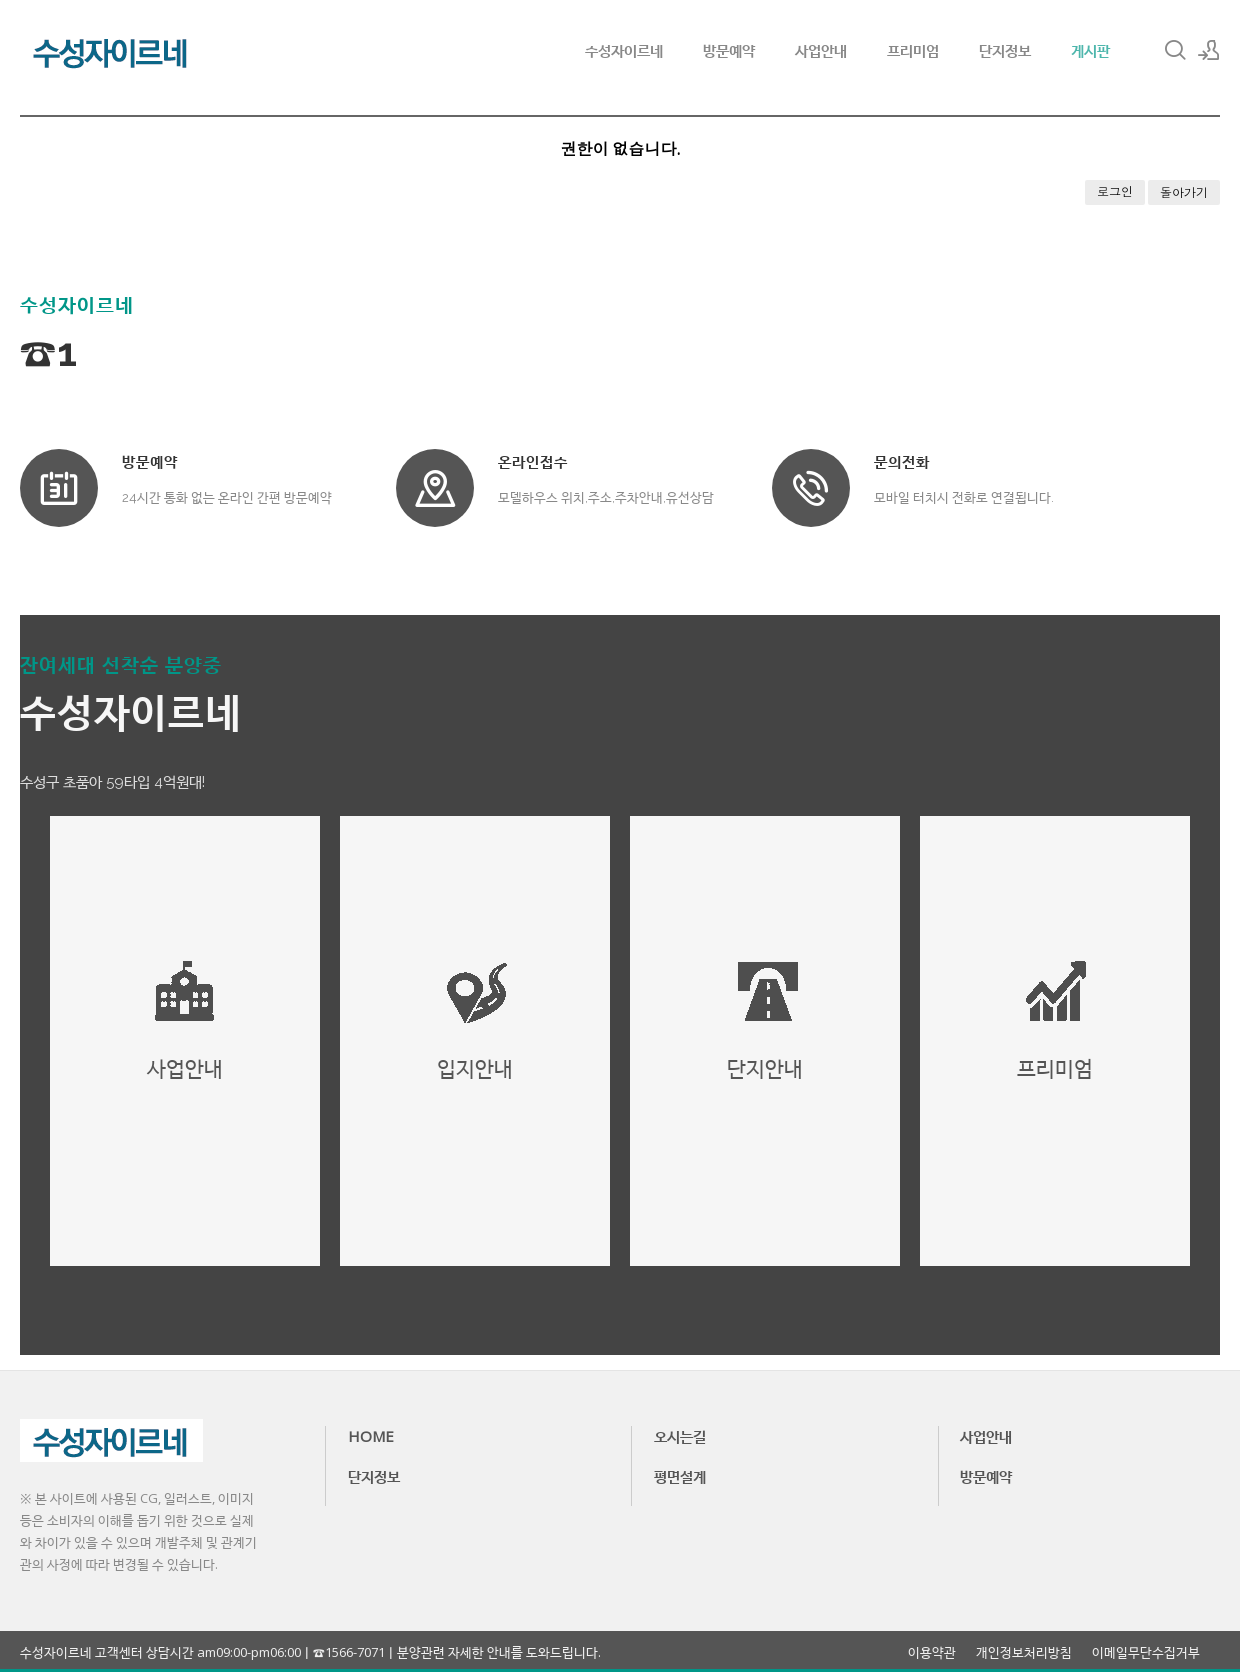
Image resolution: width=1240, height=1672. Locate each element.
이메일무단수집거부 (1146, 1652)
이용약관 (932, 1652)
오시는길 (680, 1436)
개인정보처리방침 (1024, 1652)
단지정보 (1005, 50)
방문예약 (729, 50)
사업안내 (821, 50)
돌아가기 (1184, 192)
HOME (371, 1436)
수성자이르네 (624, 50)
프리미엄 (913, 50)
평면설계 (680, 1476)
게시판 (1090, 50)
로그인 (1115, 191)
